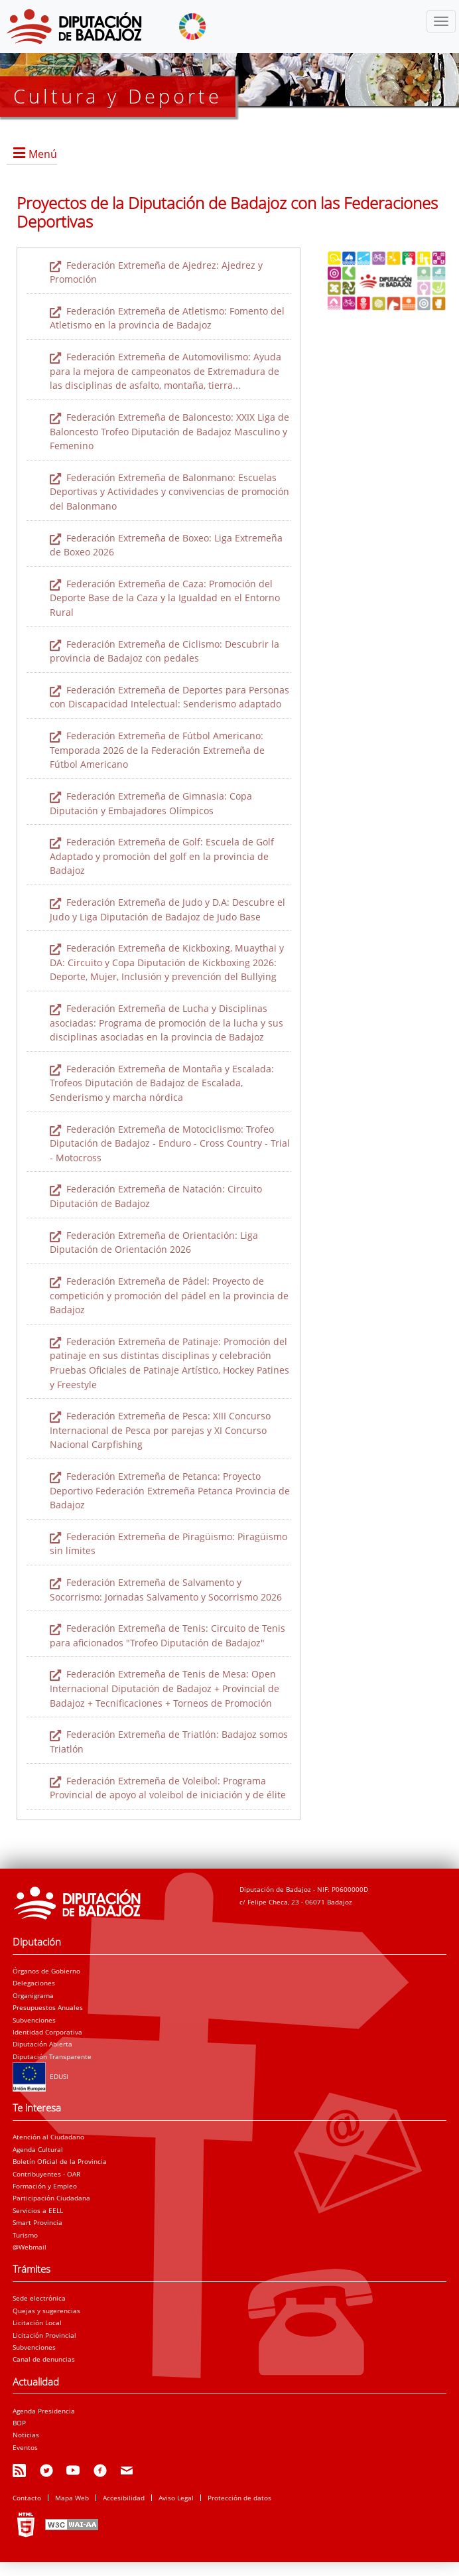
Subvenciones (34, 2020)
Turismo (25, 2235)
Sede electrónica (39, 2298)
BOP (19, 2422)
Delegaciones (34, 1982)
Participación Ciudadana (51, 2197)
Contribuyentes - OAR (46, 2174)
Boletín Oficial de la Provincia (60, 2161)
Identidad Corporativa (47, 2032)
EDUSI (40, 2076)
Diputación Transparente (52, 2056)
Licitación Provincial (44, 2335)
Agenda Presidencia (44, 2410)
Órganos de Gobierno (46, 1970)
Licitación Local (37, 2322)
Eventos (25, 2447)
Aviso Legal (176, 2497)
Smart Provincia (37, 2222)
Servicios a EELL (38, 2210)
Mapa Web (72, 2497)
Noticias (26, 2434)
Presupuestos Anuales (48, 2007)
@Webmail (29, 2247)
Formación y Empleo (45, 2185)
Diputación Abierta (42, 2043)
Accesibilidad (124, 2497)
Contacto (27, 2497)
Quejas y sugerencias (46, 2310)
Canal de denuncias (44, 2359)
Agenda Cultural (38, 2149)
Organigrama (33, 1995)
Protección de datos (239, 2497)
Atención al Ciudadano (48, 2136)
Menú (43, 154)
